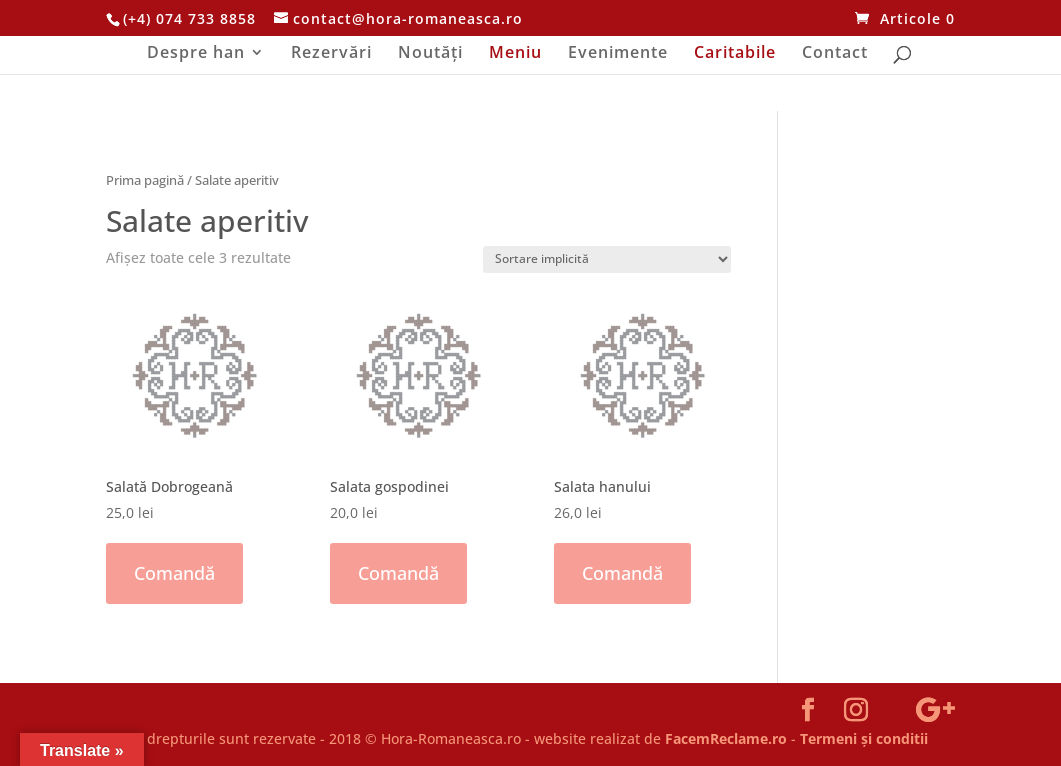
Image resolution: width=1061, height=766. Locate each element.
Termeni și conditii (864, 738)
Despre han (196, 54)
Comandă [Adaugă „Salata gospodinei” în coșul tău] (398, 573)
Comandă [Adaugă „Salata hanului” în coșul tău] (622, 573)
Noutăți (430, 54)
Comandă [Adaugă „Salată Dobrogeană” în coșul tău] (174, 573)
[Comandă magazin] (607, 259)
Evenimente (618, 54)
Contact (835, 54)
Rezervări (331, 54)
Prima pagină (145, 180)
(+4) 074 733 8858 (189, 18)
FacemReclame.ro (726, 738)
